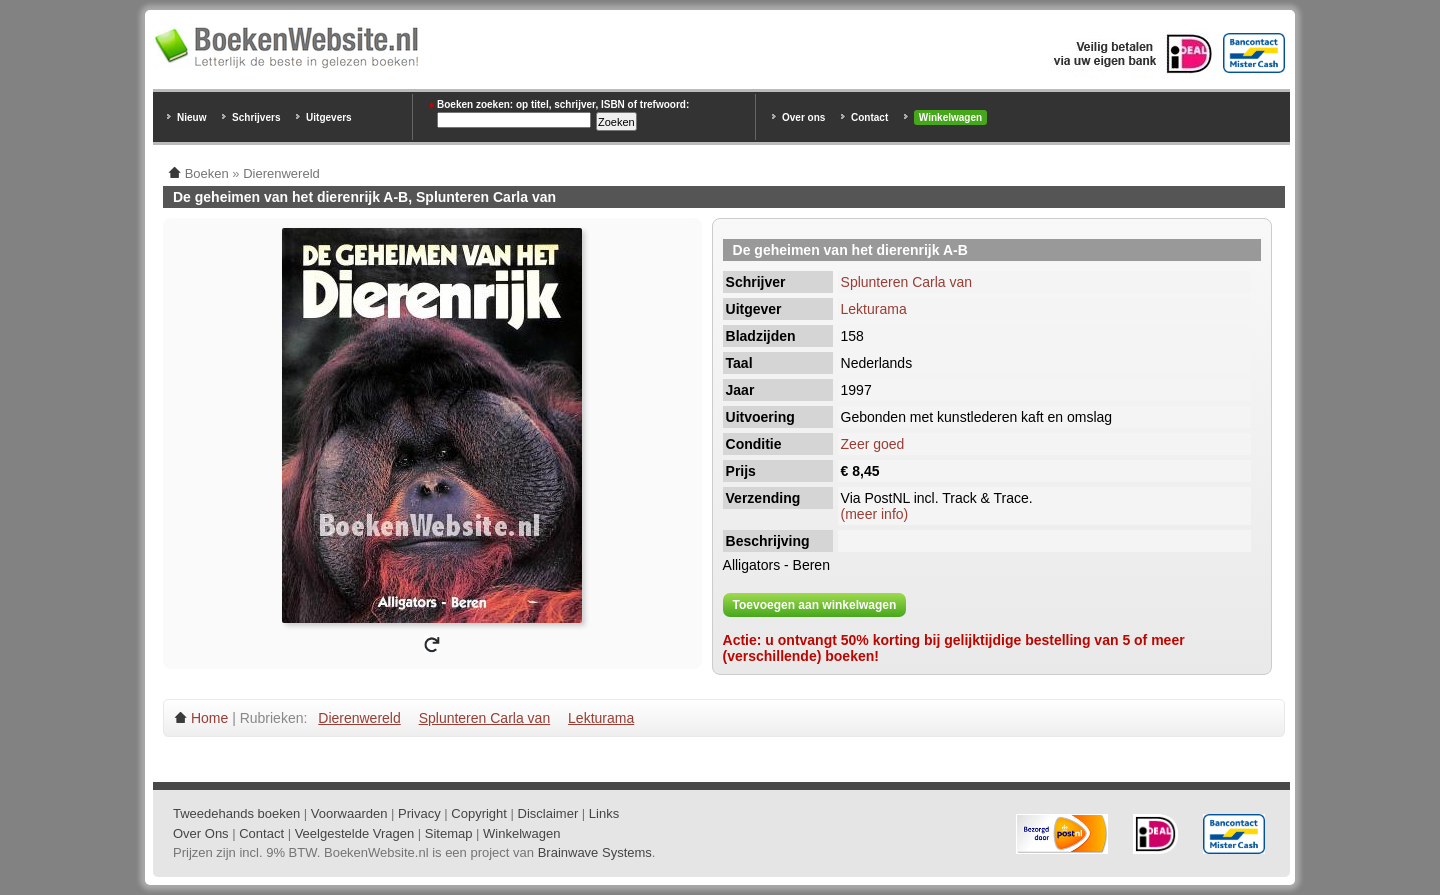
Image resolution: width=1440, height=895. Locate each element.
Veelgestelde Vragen (355, 833)
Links (604, 813)
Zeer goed (873, 444)
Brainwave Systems (595, 852)
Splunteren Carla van (907, 282)
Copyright (479, 813)
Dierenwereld (359, 718)
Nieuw (191, 117)
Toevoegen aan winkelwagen (815, 605)
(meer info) (875, 514)
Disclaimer (548, 813)
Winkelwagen (950, 117)
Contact (869, 117)
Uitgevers (329, 117)
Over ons (803, 117)
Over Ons (201, 833)
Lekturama (874, 309)
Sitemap (449, 833)
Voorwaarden (349, 813)
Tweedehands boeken (236, 813)
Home (209, 718)
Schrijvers (256, 117)
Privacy (419, 813)
